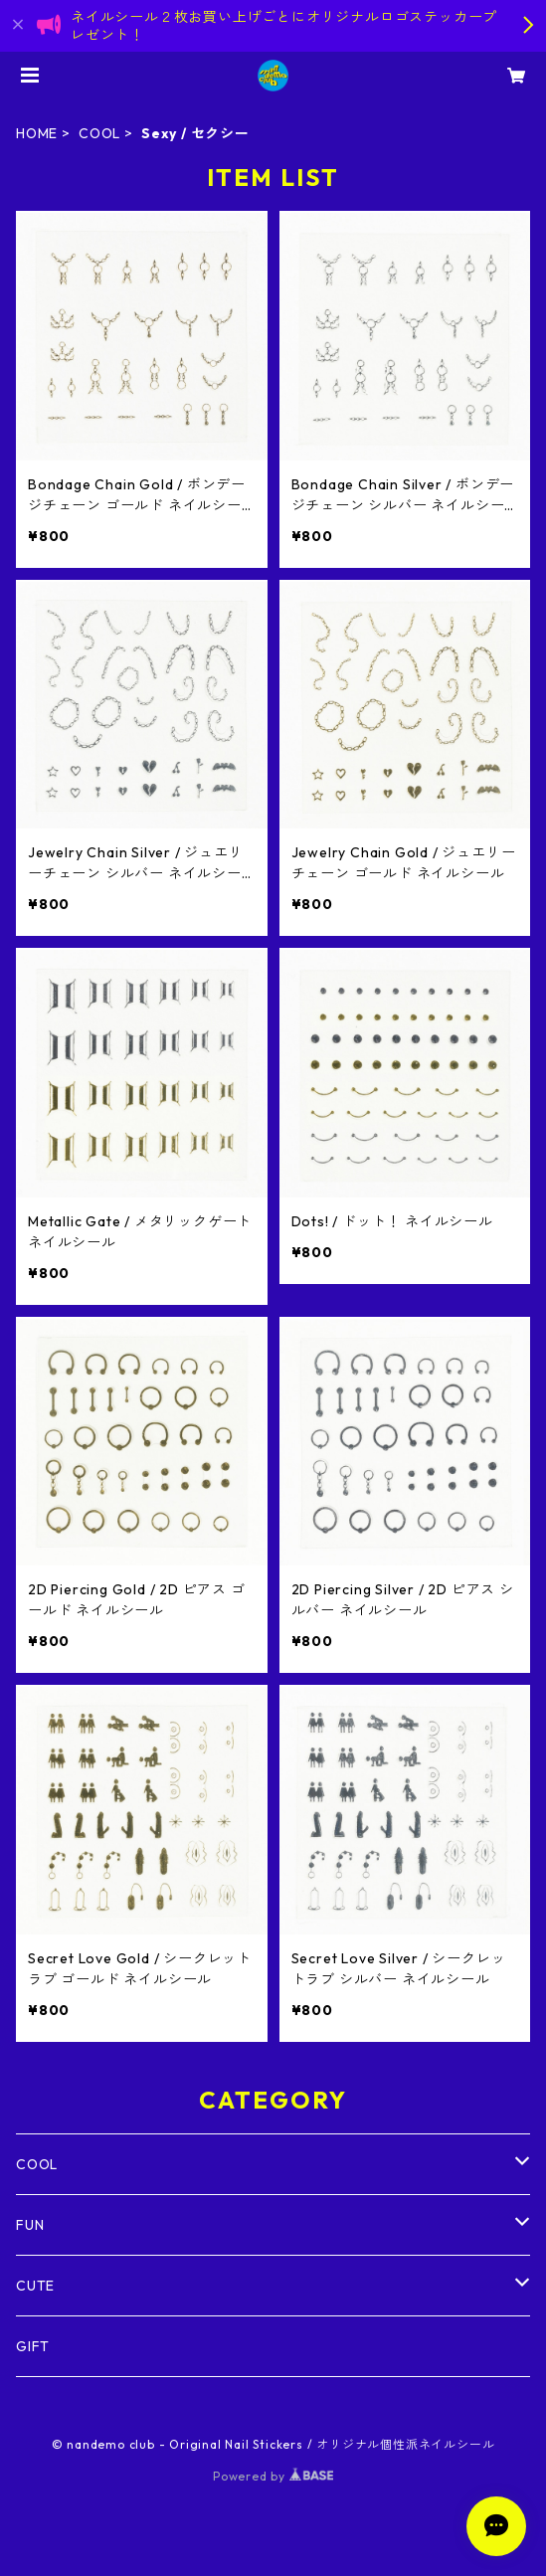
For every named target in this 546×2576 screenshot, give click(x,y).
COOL (99, 133)
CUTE (35, 2286)
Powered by (273, 2476)
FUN (30, 2225)
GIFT (33, 2346)
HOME (37, 133)
